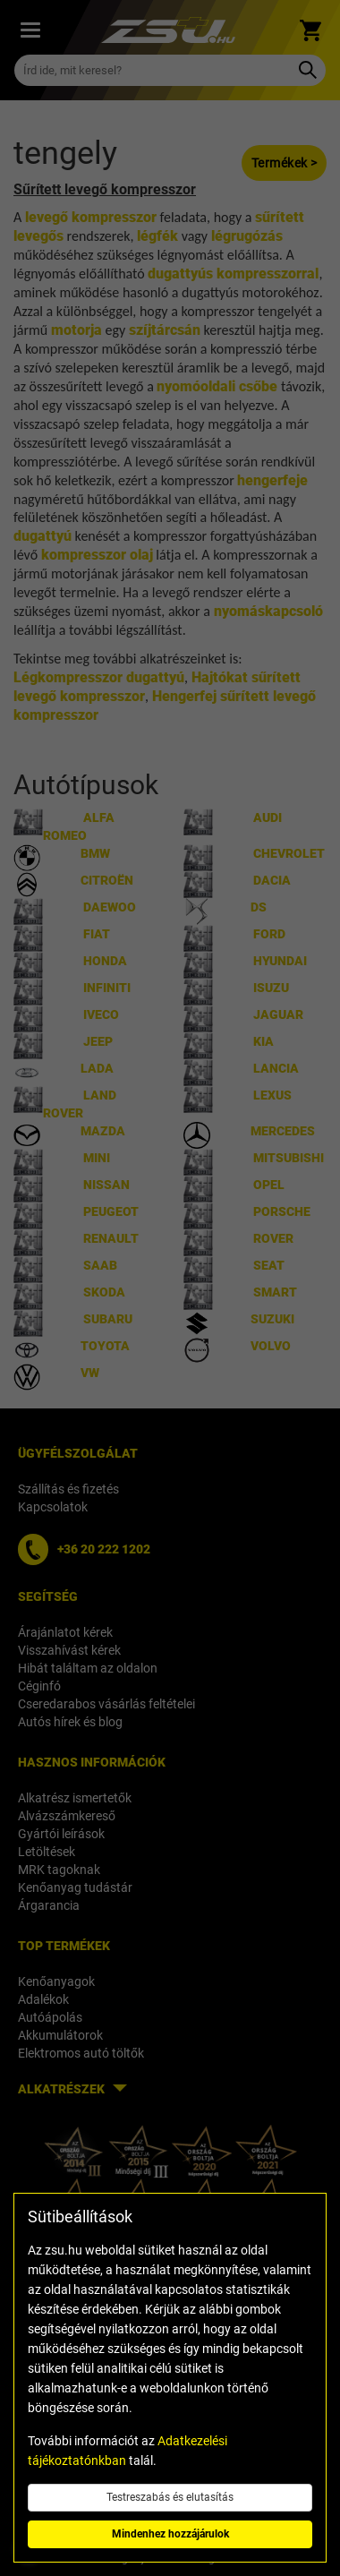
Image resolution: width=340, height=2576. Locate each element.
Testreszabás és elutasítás (170, 2497)
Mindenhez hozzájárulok (170, 2534)
